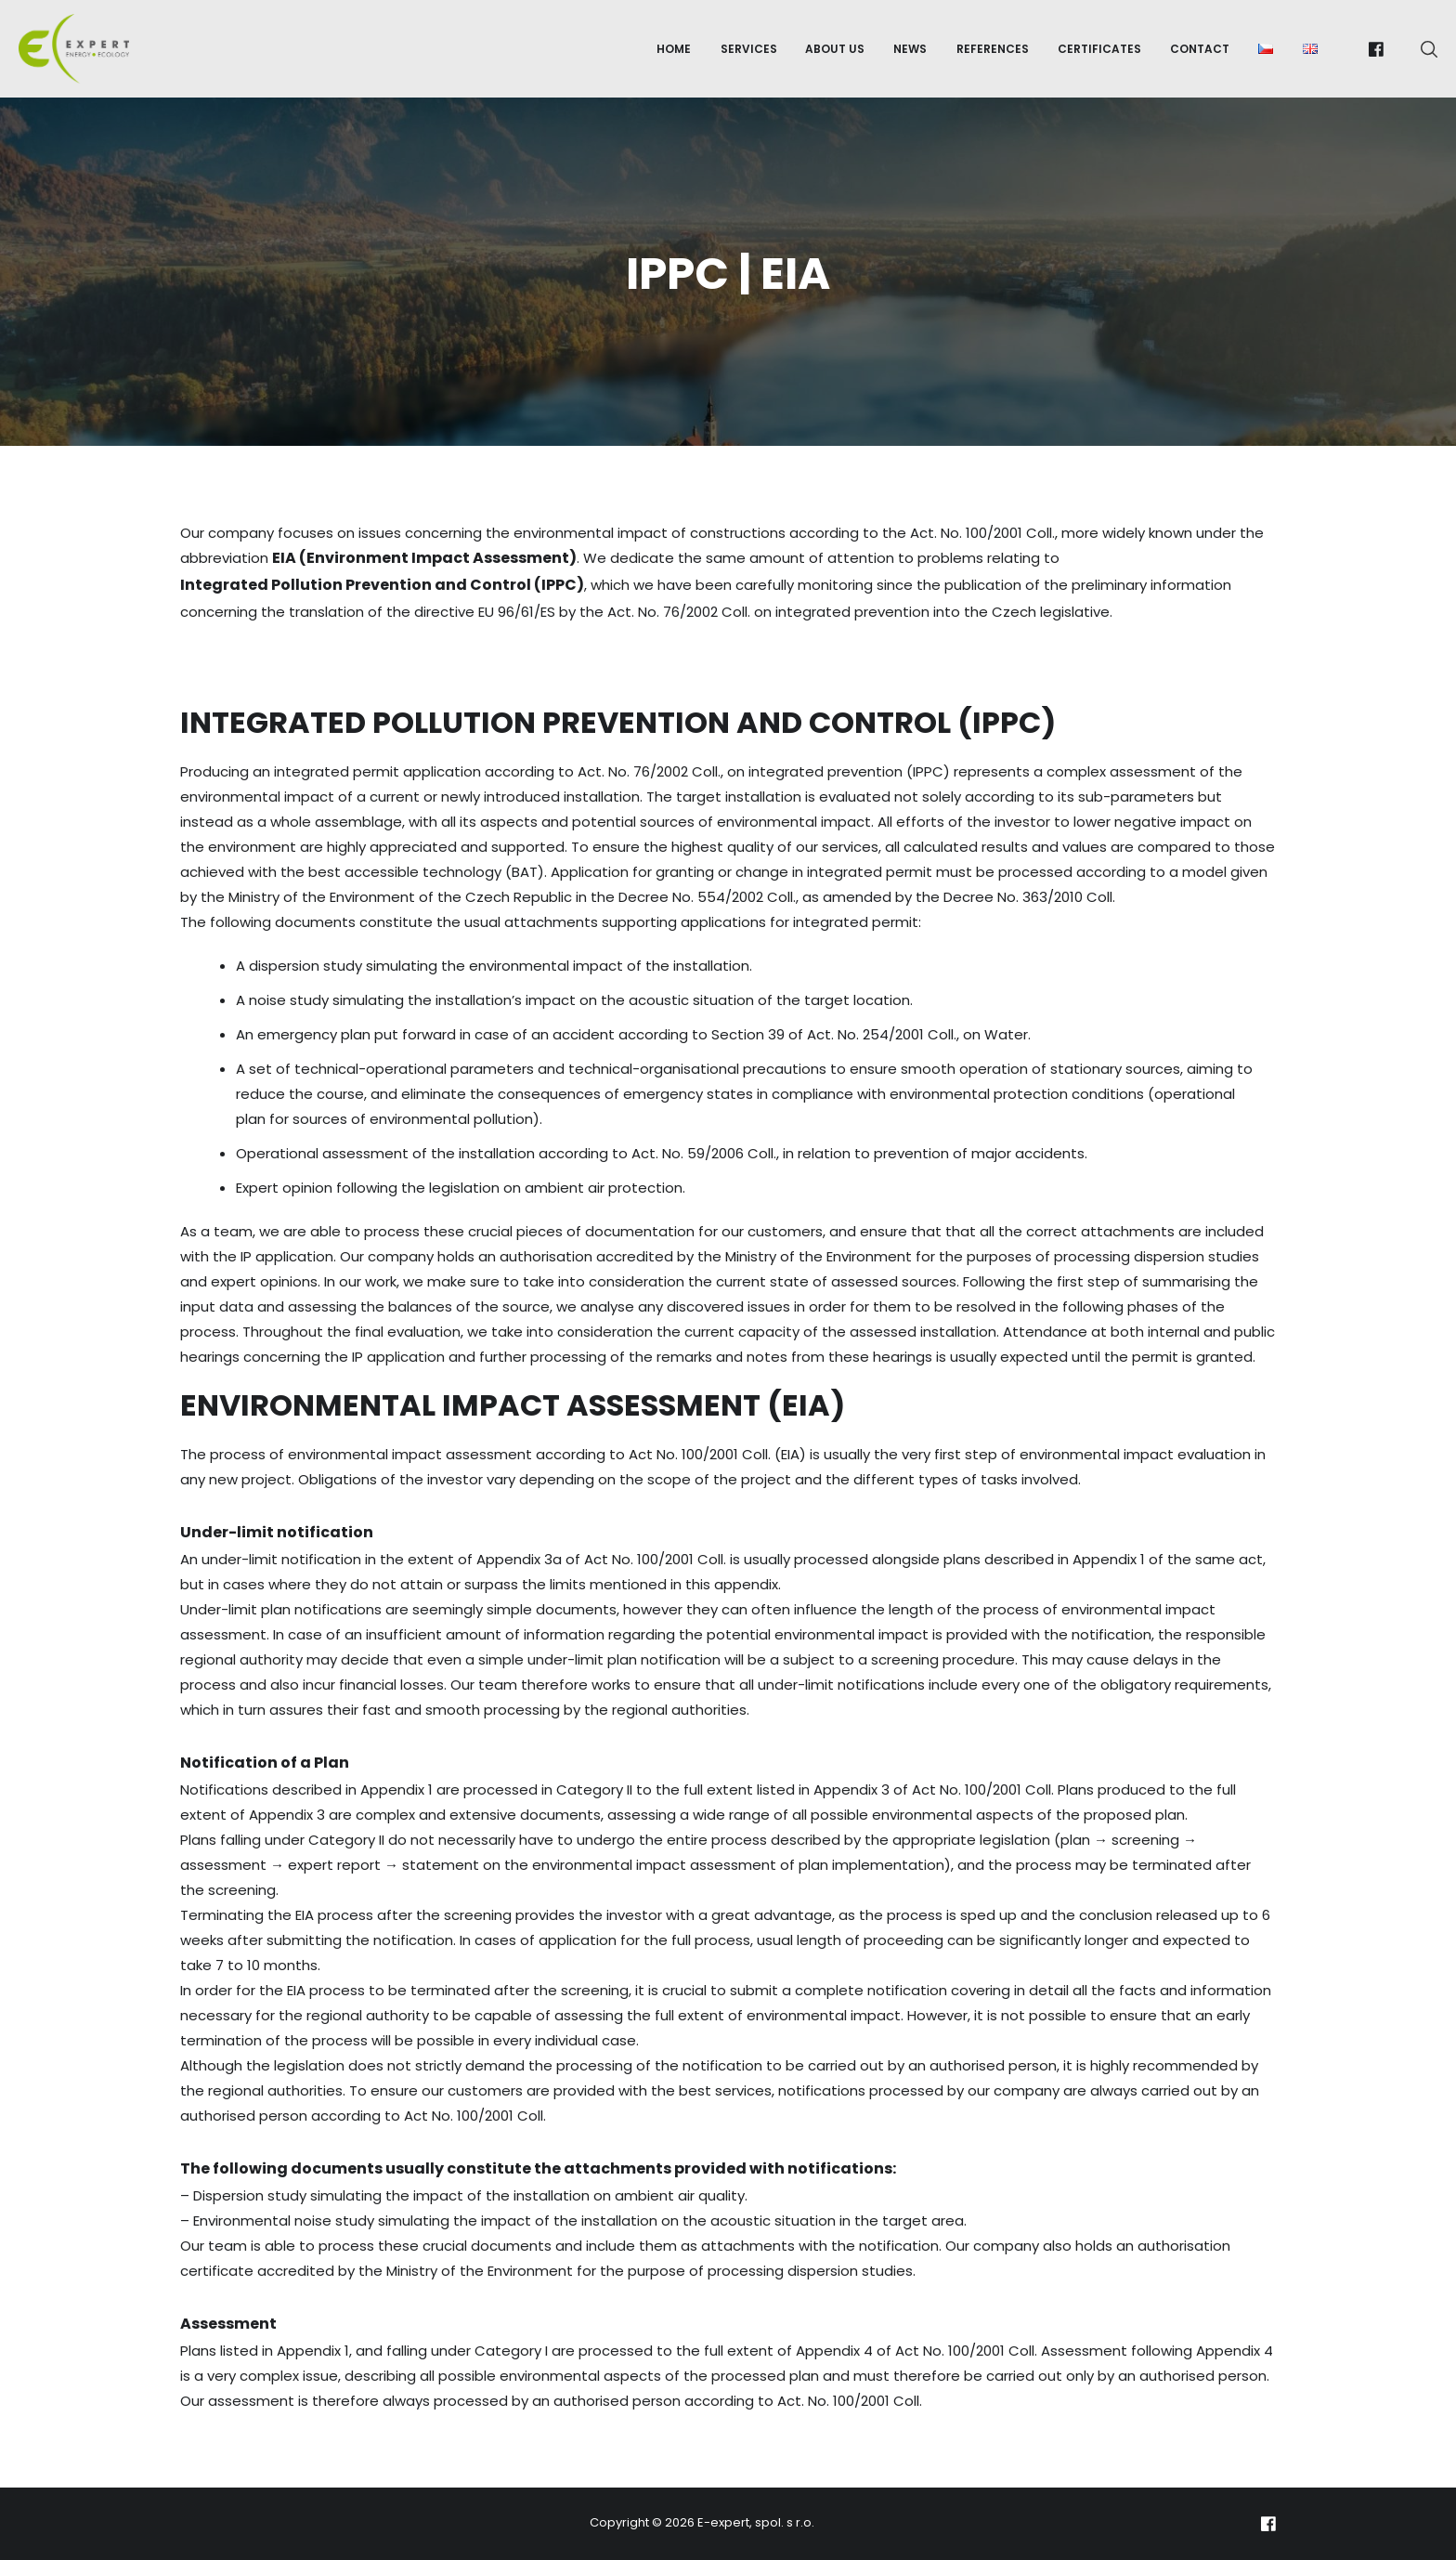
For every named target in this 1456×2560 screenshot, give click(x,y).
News (910, 49)
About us (834, 49)
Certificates (1099, 49)
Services (749, 49)
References (992, 49)
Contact (1199, 49)
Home (673, 49)
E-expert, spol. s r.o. (755, 2522)
